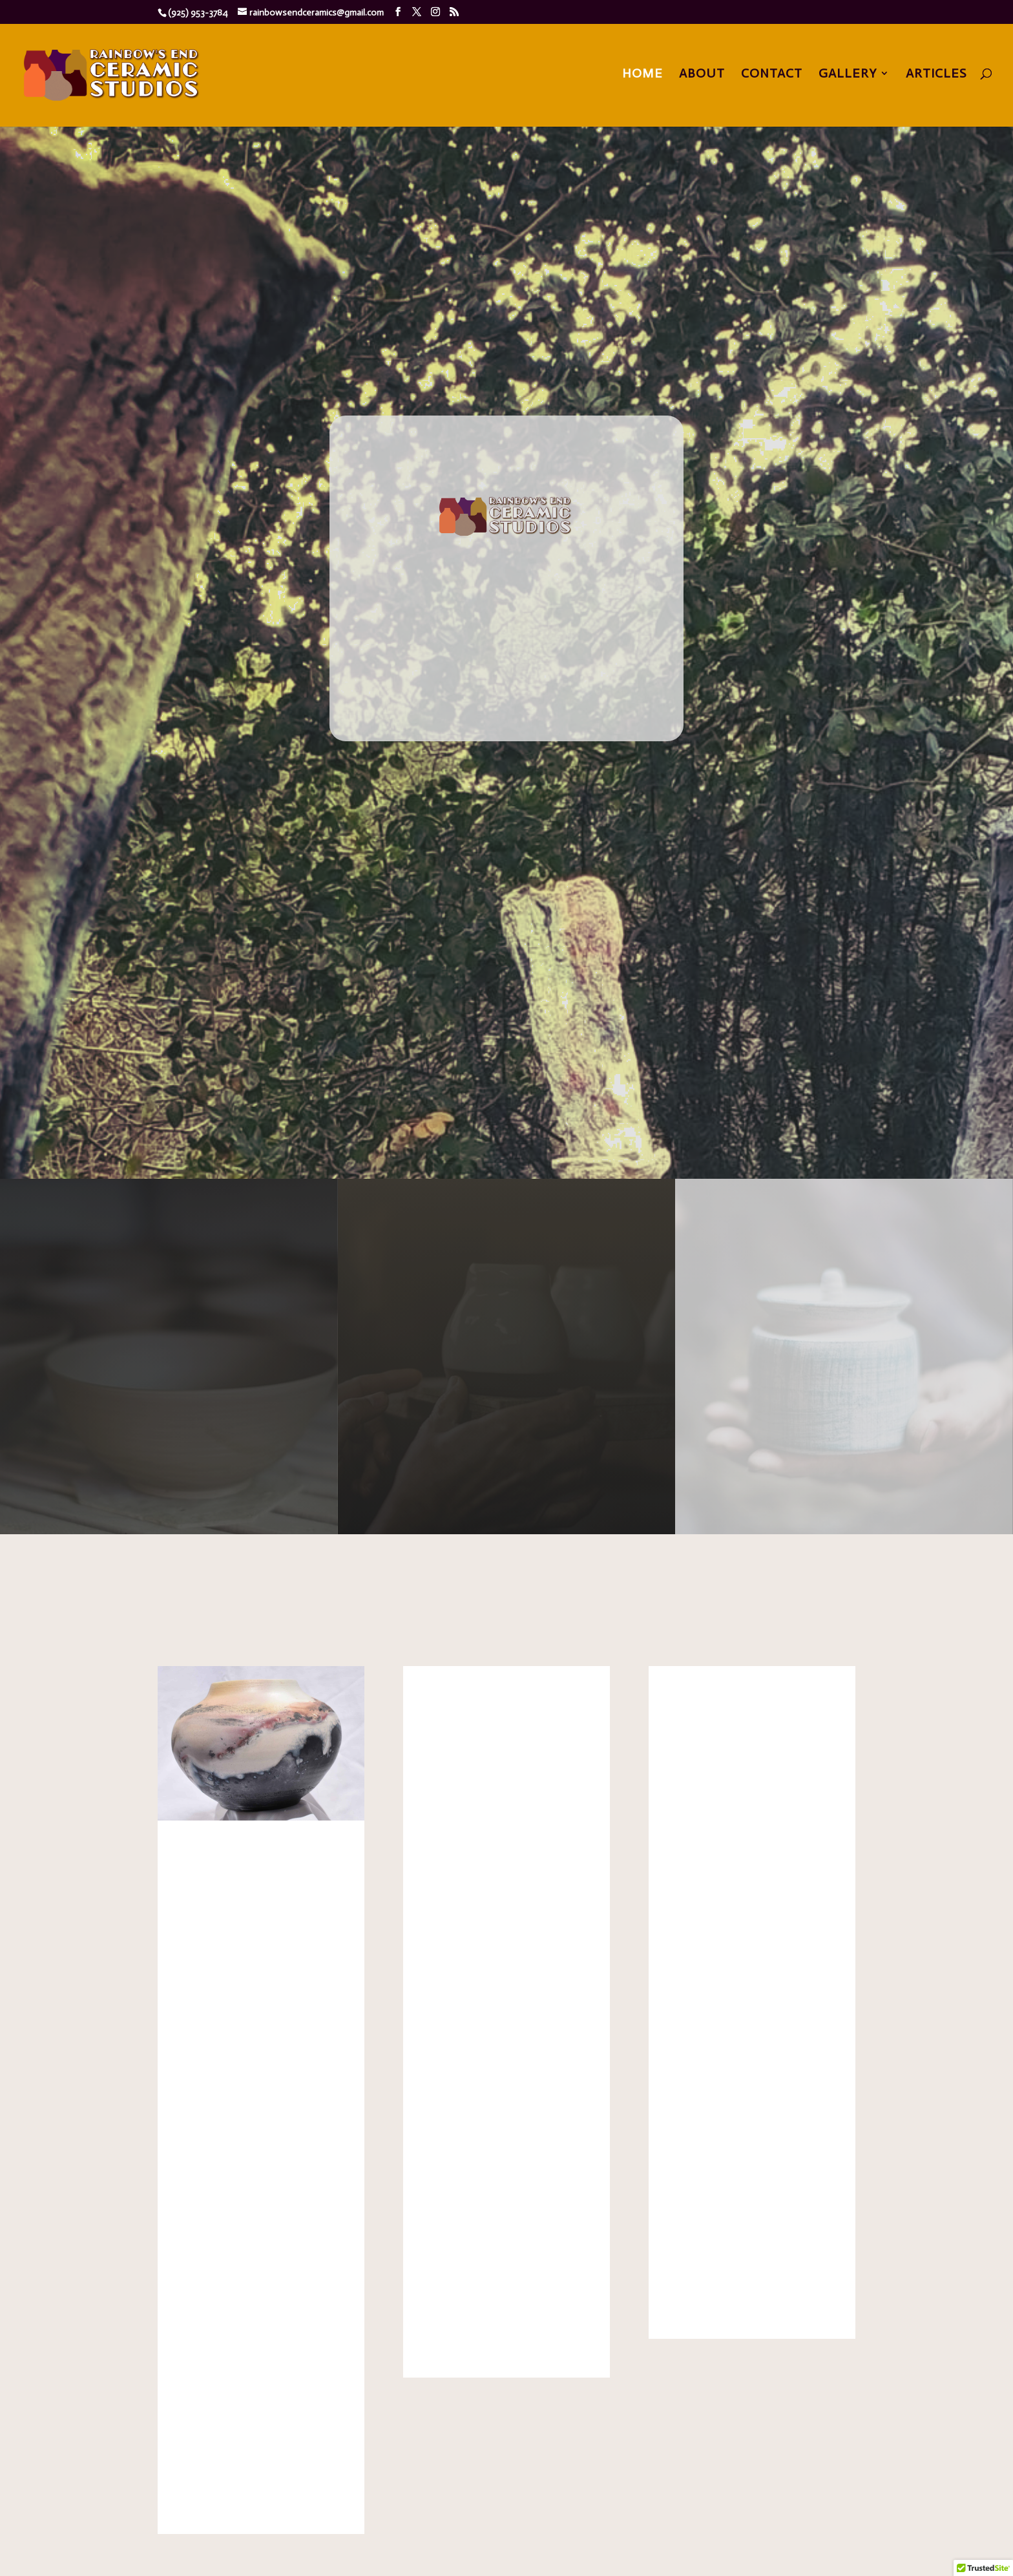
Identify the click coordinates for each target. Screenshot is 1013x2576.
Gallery (848, 75)
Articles (936, 75)
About (702, 75)
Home (642, 75)
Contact (771, 75)
